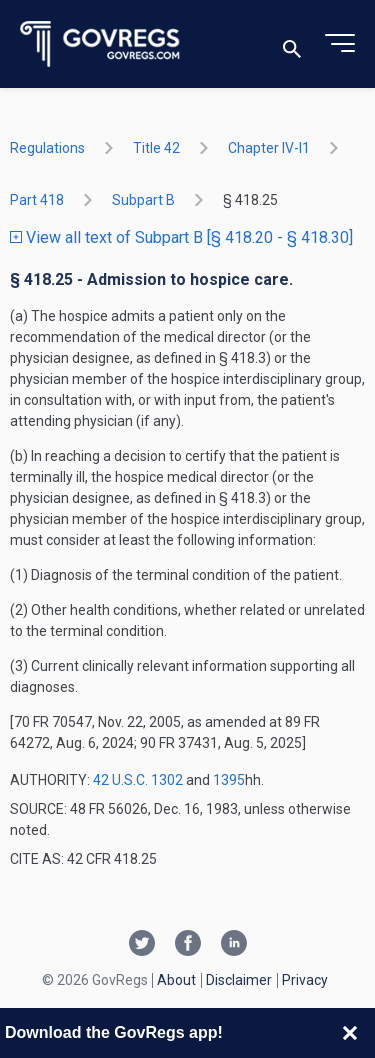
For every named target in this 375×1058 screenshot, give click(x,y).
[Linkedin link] (234, 945)
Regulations (47, 148)
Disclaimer (239, 980)
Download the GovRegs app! (114, 1032)
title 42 (156, 148)
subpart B (143, 200)
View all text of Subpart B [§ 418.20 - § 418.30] (181, 237)
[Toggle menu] (340, 44)
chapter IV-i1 (269, 148)
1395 (229, 780)
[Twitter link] (142, 945)
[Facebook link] (188, 945)
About (176, 980)
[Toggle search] (292, 44)
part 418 (37, 200)
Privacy (305, 980)
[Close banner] (350, 1033)
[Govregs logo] (100, 44)
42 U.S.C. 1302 (138, 780)
